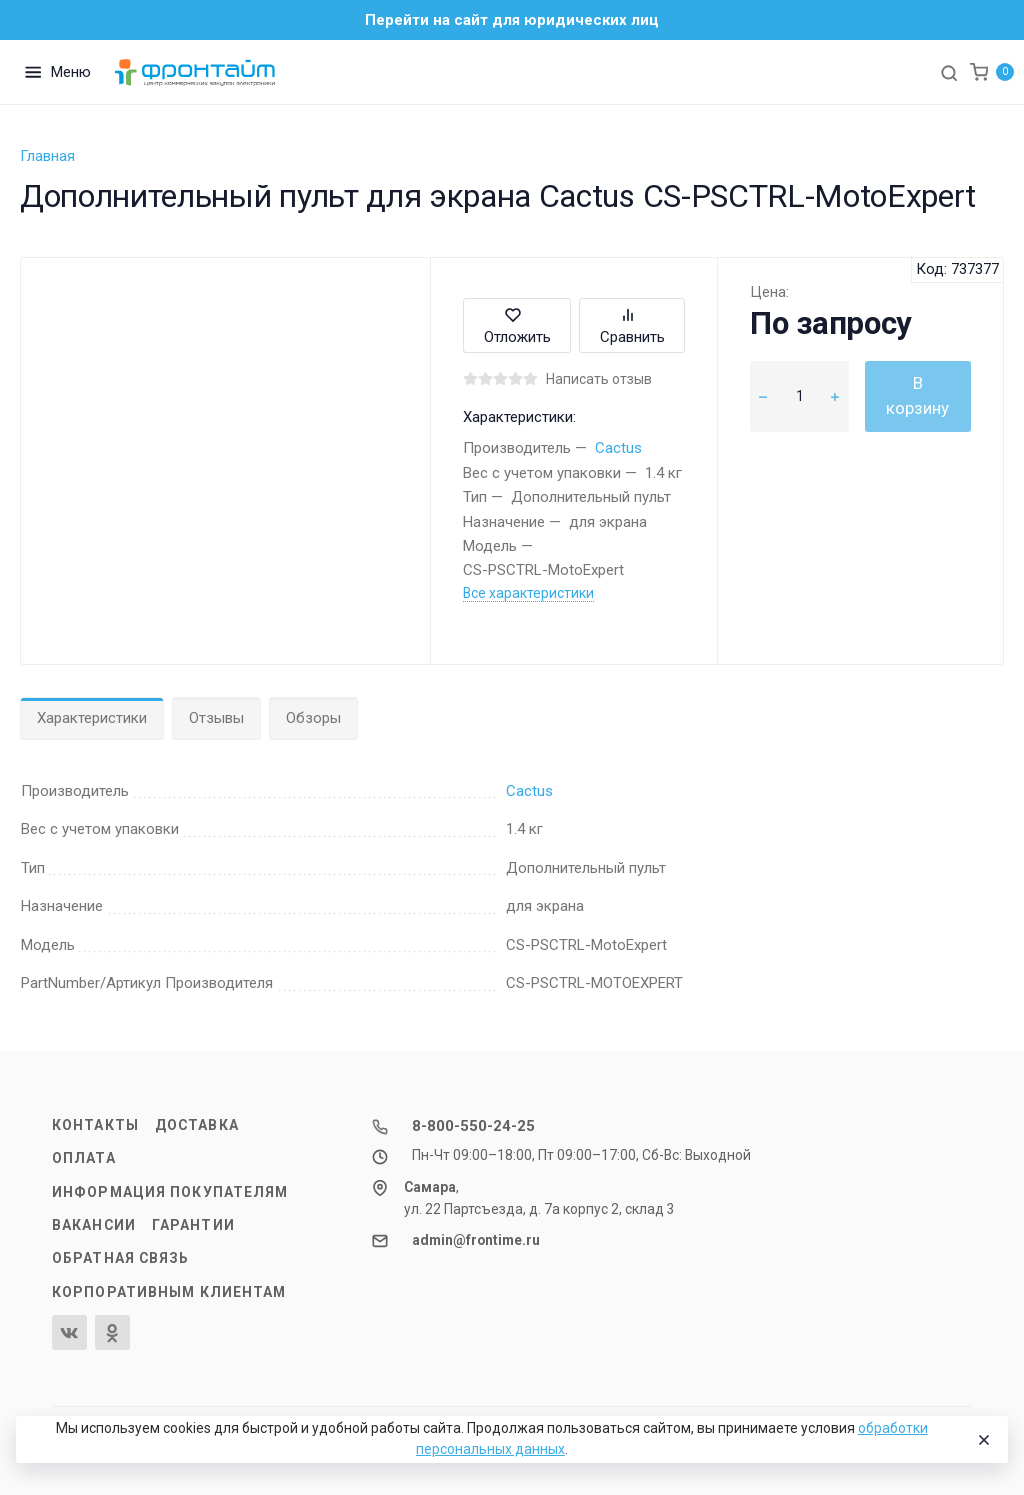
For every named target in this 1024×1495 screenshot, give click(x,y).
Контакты (95, 1125)
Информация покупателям (170, 1192)
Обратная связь (121, 1258)
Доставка (197, 1125)
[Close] (983, 1440)
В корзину (917, 396)
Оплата (84, 1158)
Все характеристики (528, 593)
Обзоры (313, 718)
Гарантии (193, 1225)
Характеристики (92, 718)
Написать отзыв (599, 379)
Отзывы (216, 718)
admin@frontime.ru (476, 1240)
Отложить (517, 325)
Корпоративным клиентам (169, 1292)
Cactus (618, 448)
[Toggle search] (949, 72)
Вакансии (94, 1225)
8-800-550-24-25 (473, 1126)
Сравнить (632, 325)
